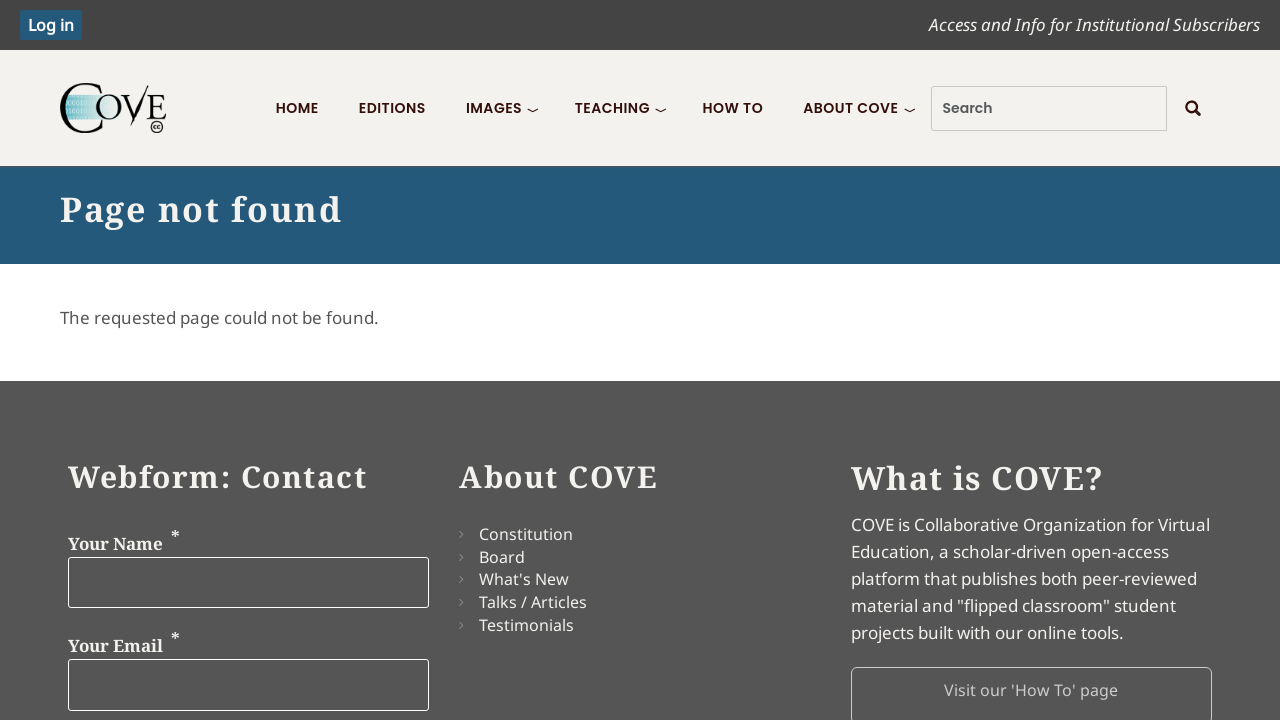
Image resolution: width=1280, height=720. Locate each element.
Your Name (115, 542)
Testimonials (526, 625)
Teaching (612, 108)
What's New (524, 579)
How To (732, 108)
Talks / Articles (533, 602)
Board (502, 557)
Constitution (526, 534)
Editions (392, 108)
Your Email (115, 645)
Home (297, 108)
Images (494, 108)
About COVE (850, 108)
